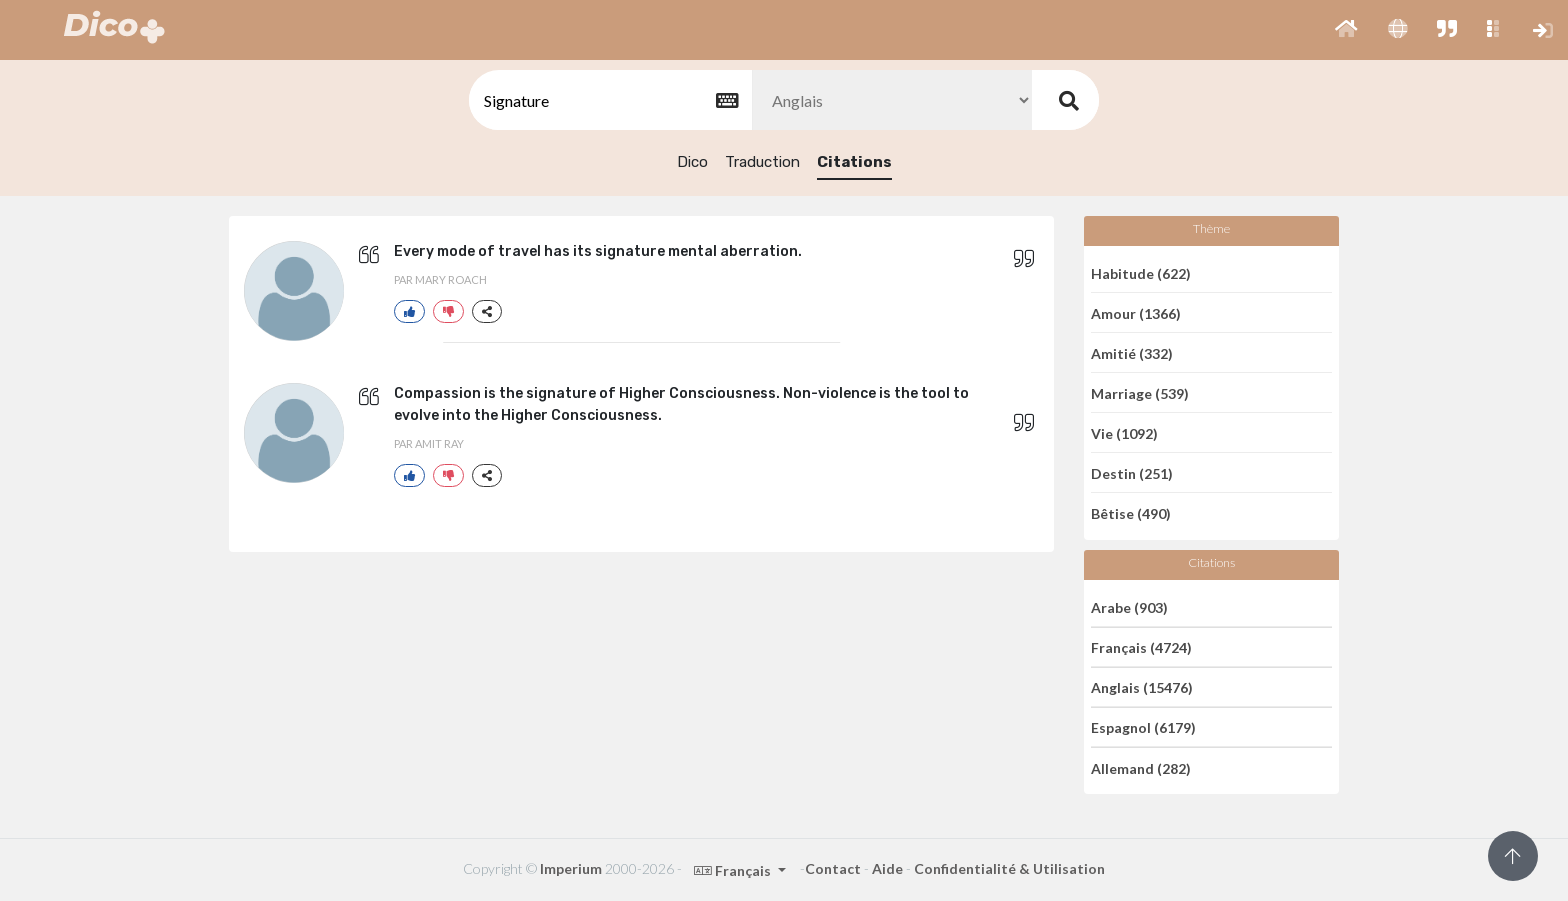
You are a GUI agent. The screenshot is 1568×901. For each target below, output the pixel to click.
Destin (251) (1132, 472)
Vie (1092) (1124, 432)
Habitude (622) (1141, 272)
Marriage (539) (1140, 392)
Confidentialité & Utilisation (1009, 868)
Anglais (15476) (1142, 687)
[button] (1346, 30)
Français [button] (734, 870)
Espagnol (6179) (1143, 727)
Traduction (762, 162)
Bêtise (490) (1131, 513)
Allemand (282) (1141, 767)
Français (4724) (1141, 647)
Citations (854, 162)
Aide (887, 868)
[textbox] (609, 100)
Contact (833, 868)
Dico (692, 162)
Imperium (571, 868)
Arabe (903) (1129, 606)
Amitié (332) (1132, 352)
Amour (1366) (1136, 312)
